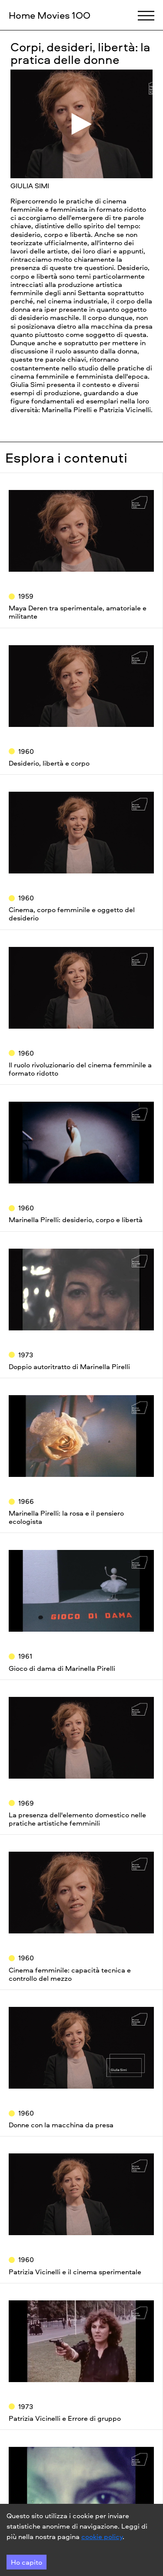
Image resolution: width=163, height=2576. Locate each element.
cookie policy (102, 2536)
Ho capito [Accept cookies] (26, 2562)
